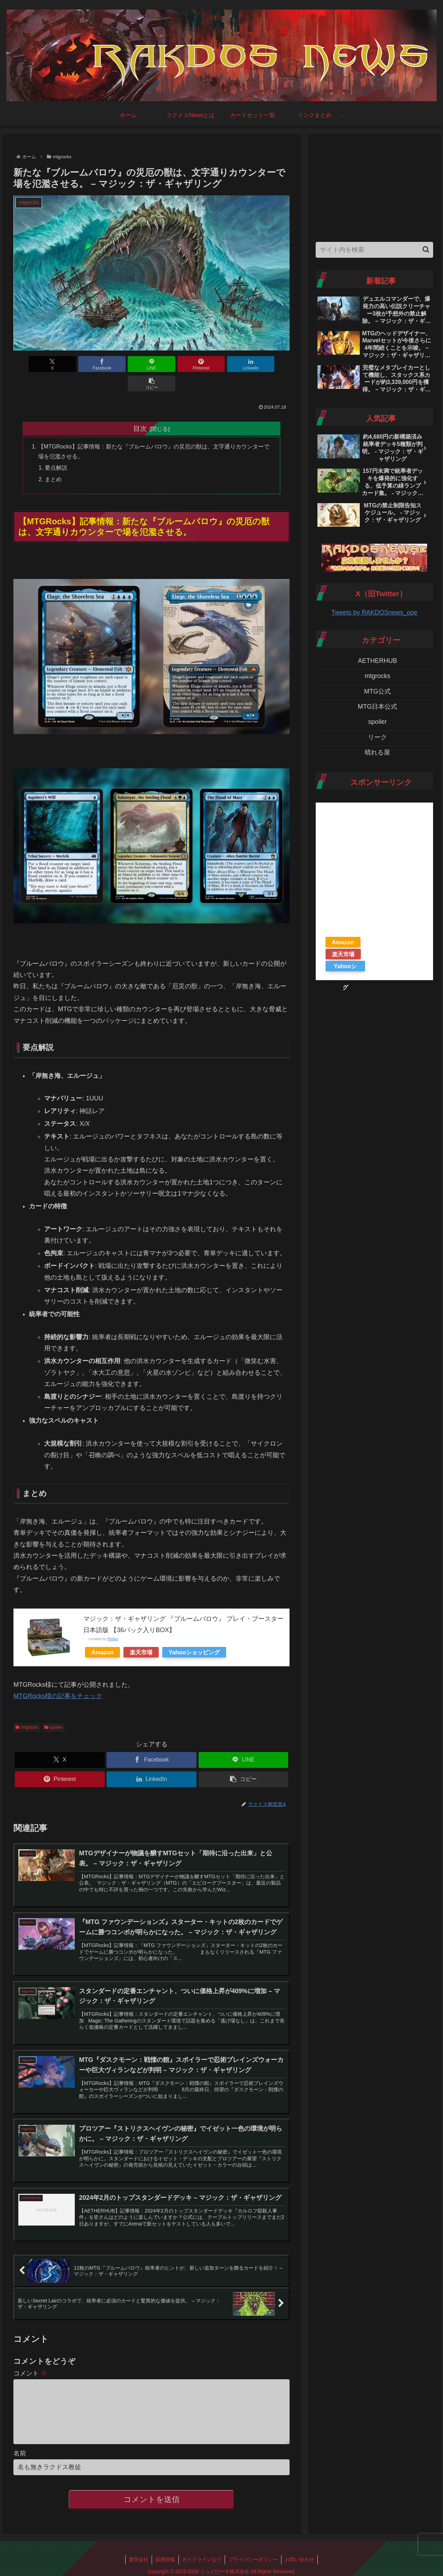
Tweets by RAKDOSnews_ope (374, 612)
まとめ (53, 460)
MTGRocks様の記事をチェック (57, 1677)
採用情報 (165, 2554)
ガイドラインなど (202, 2554)
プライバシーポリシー (253, 2554)
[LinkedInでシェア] (221, 364)
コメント (30, 2356)
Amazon (102, 1633)
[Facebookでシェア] (82, 364)
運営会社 (137, 2554)
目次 (140, 409)
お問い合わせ (300, 2554)
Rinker (113, 1620)
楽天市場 (141, 1633)
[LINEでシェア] (128, 364)
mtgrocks (27, 1708)
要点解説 (56, 449)
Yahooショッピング (194, 1633)
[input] (374, 250)
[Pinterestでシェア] (175, 364)
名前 (19, 2447)
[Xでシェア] (35, 364)
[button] (267, 364)
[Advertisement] (374, 186)
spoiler (53, 1708)
